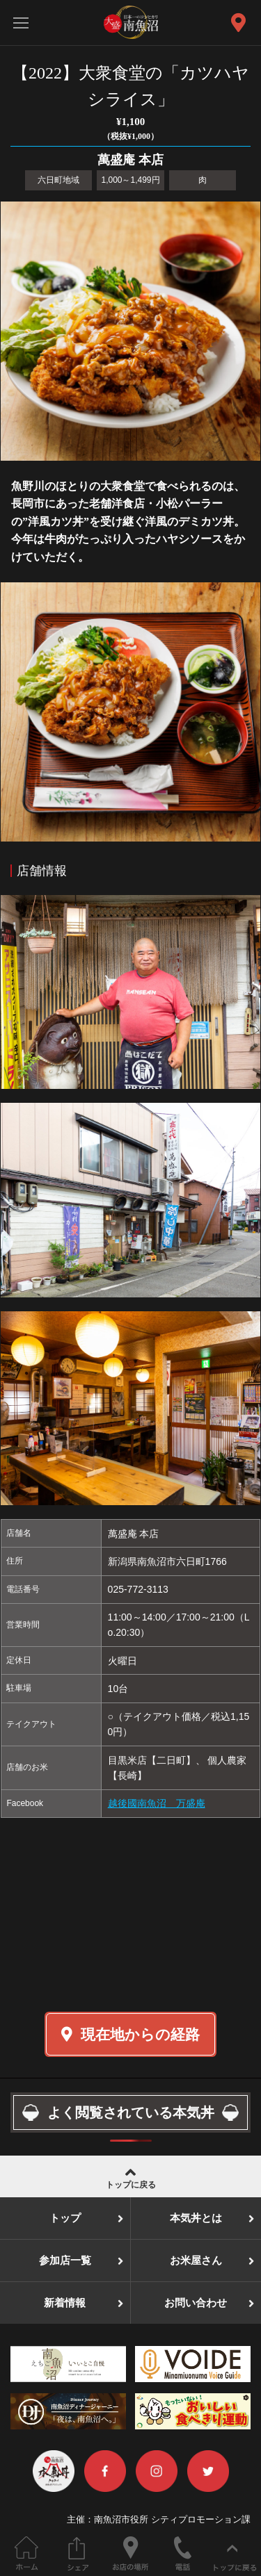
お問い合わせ (195, 2302)
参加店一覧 (65, 2260)
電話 (183, 2553)
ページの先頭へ (235, 2553)
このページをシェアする (78, 2553)
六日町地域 (58, 180)
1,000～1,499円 (130, 180)
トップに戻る (130, 2177)
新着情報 (65, 2302)
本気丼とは (196, 2218)
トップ (65, 2218)
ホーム (26, 2553)
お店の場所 (130, 2553)
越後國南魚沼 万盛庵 (156, 1803)
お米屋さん (196, 2260)
